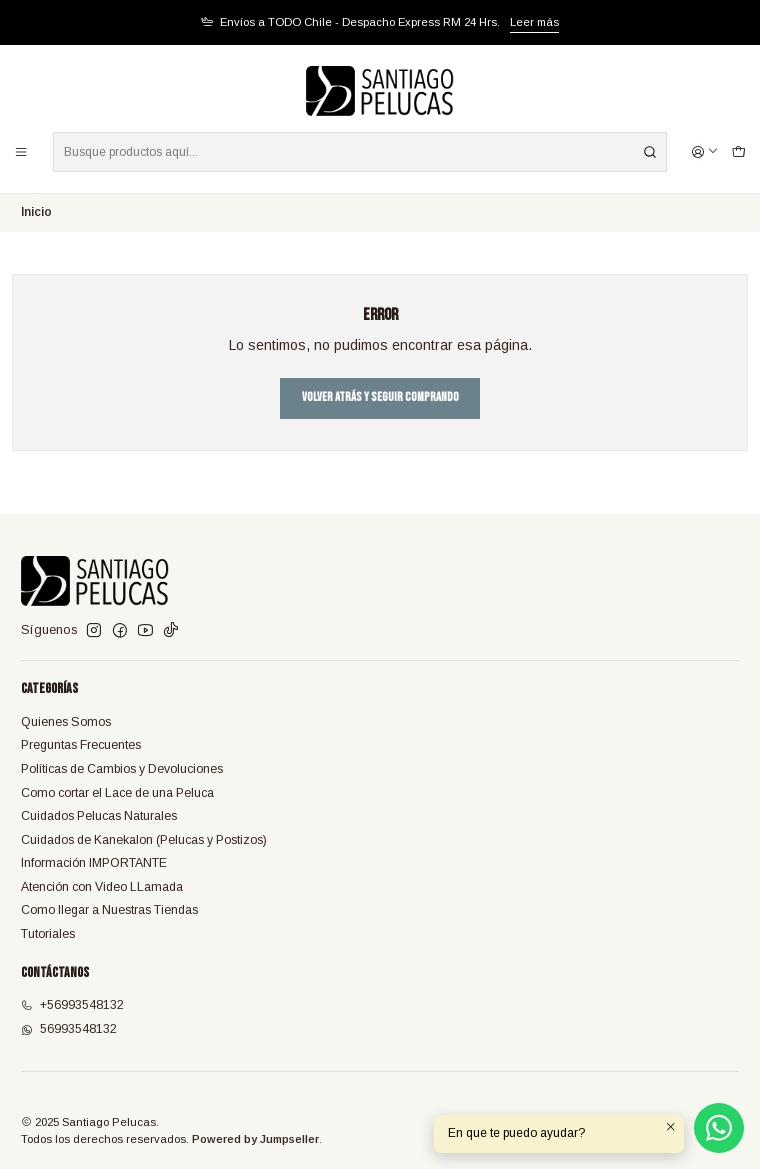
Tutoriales (48, 934)
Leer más (534, 22)
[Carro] (738, 151)
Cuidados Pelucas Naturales (99, 816)
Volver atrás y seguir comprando (380, 397)
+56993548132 (72, 1005)
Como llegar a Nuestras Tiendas (109, 910)
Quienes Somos (66, 722)
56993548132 (69, 1029)
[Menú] (21, 151)
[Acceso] (705, 151)
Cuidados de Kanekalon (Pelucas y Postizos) (144, 840)
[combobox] (360, 152)
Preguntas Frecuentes (81, 745)
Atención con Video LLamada (102, 887)
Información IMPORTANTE (94, 863)
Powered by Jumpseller (255, 1139)
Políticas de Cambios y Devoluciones (122, 769)
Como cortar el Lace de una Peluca (117, 793)
